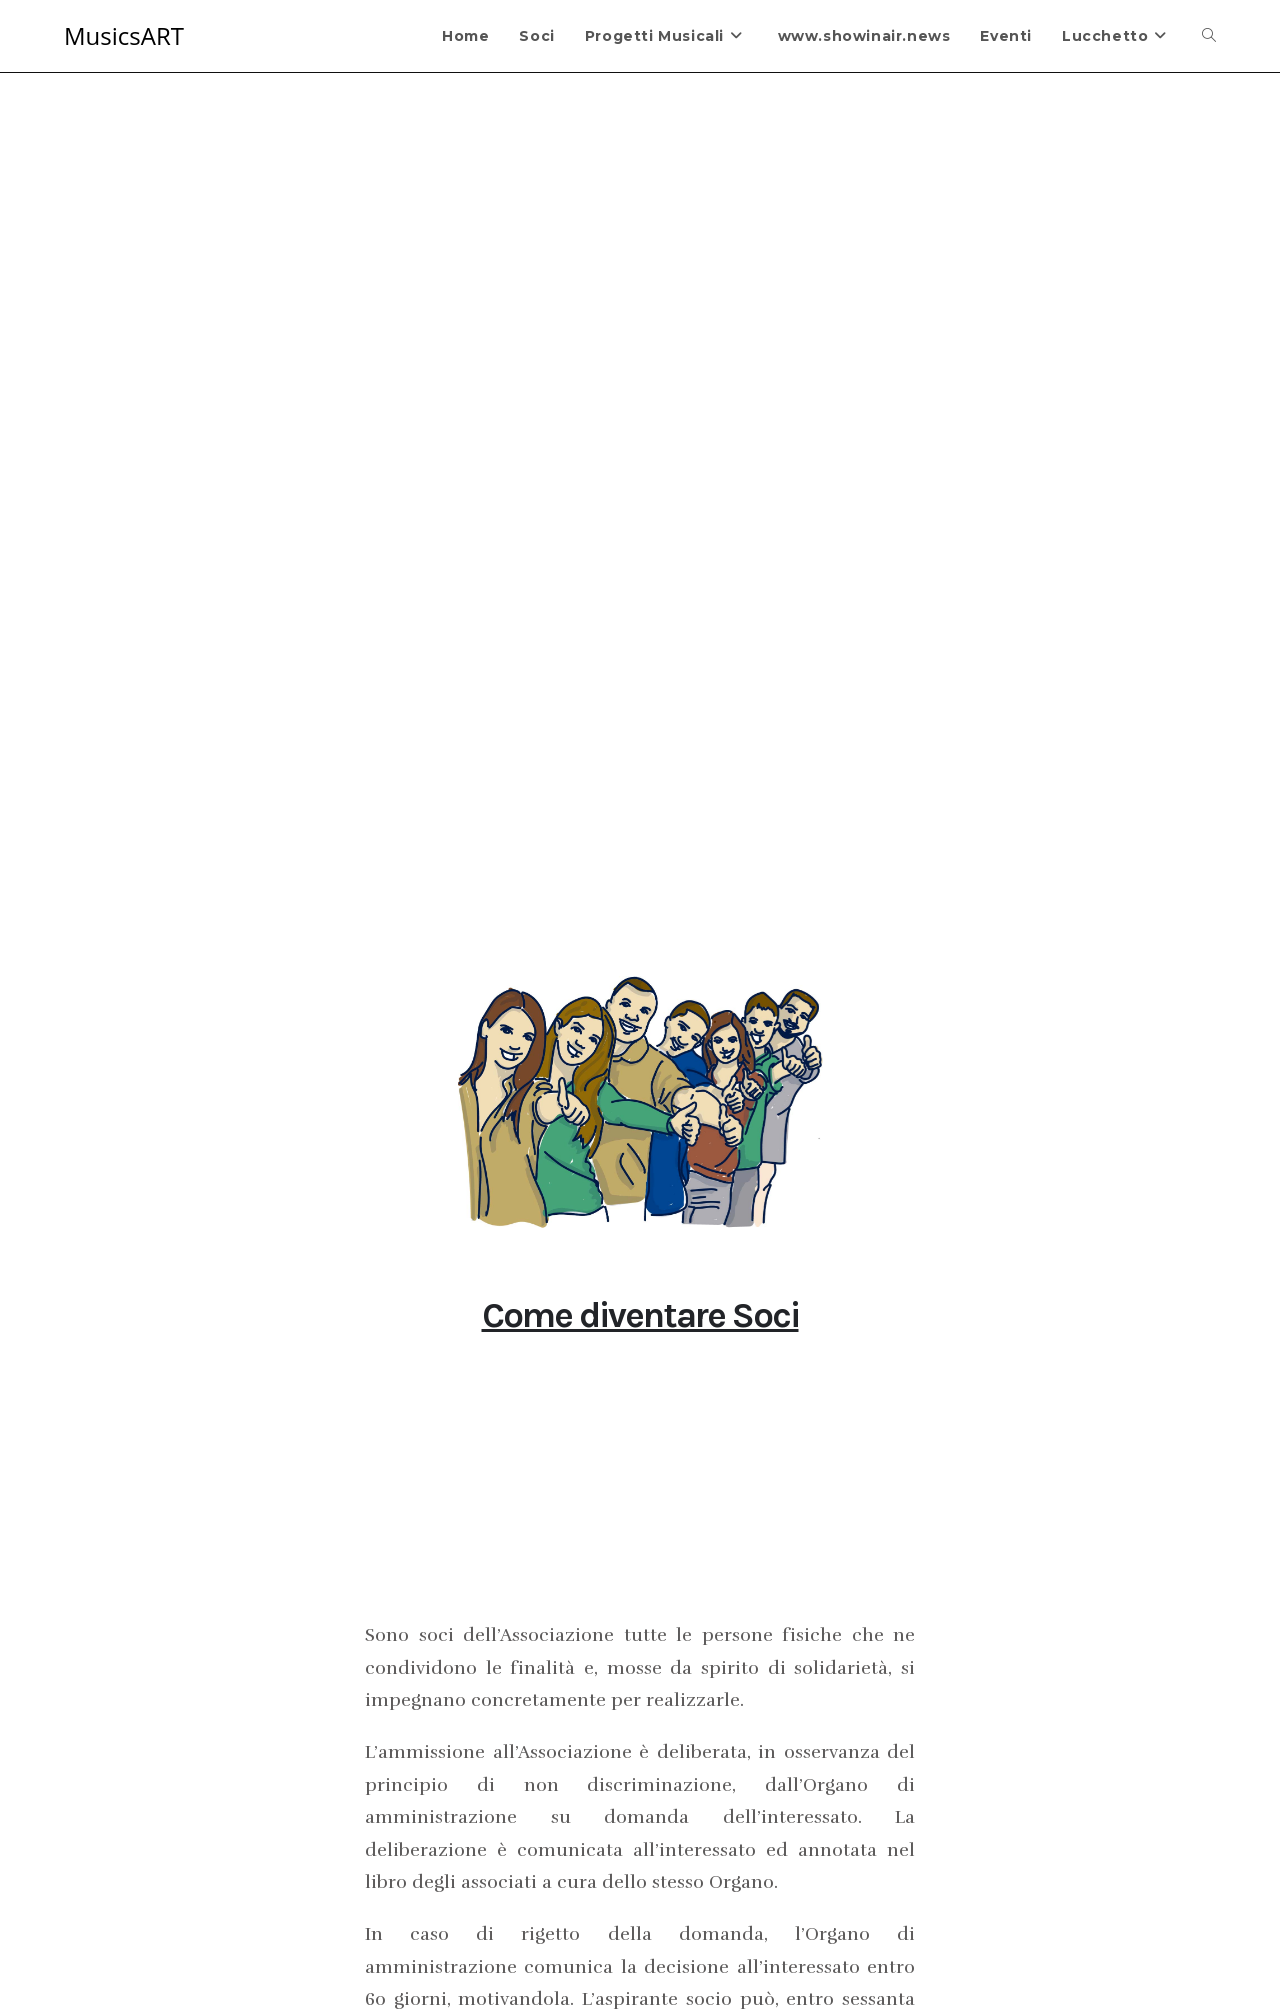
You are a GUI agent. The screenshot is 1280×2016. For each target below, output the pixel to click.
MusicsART (124, 35)
